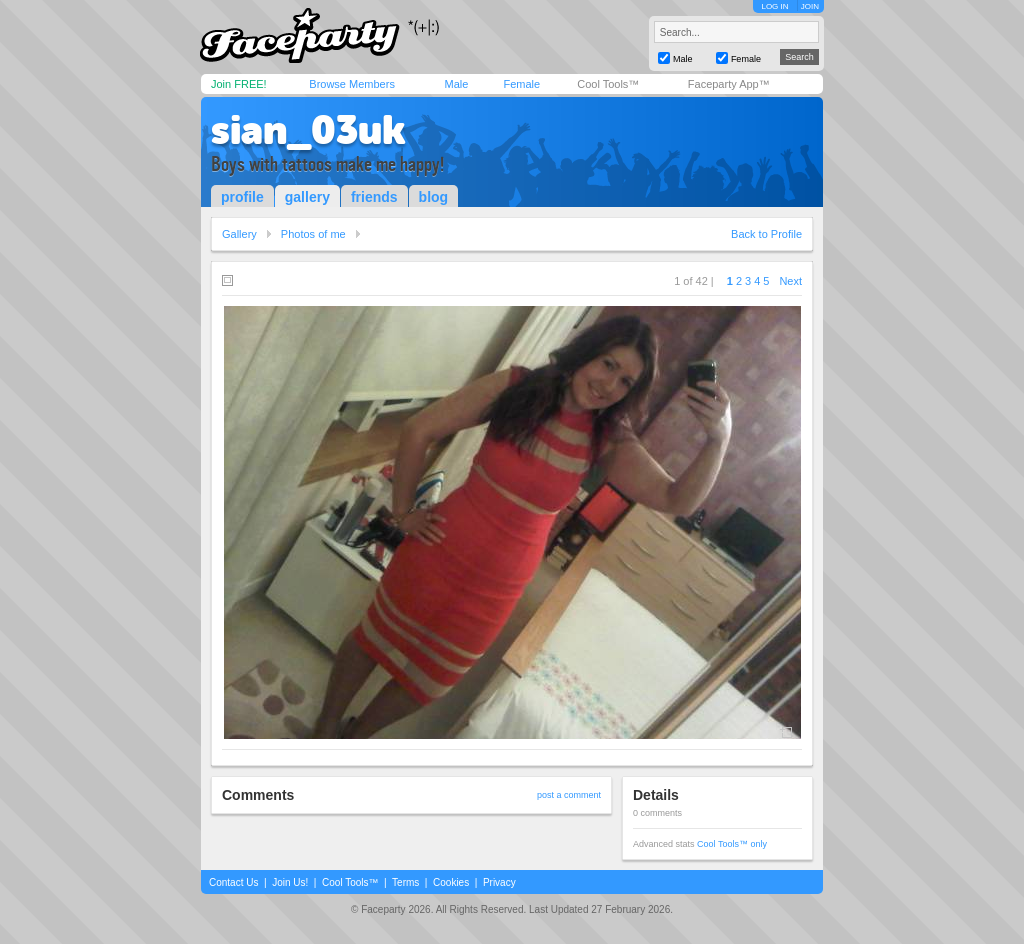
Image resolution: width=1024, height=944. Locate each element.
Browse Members (352, 84)
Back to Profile (766, 234)
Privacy (499, 882)
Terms (405, 882)
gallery (307, 197)
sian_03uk (308, 130)
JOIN (810, 6)
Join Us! (290, 882)
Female (521, 84)
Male (456, 84)
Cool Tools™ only (732, 844)
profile (242, 197)
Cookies (451, 882)
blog (434, 197)
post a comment (569, 795)
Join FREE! (239, 84)
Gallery (239, 234)
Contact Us (233, 882)
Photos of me (313, 234)
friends (374, 197)
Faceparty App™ (729, 84)
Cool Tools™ (608, 84)
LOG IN (774, 6)
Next (790, 281)
